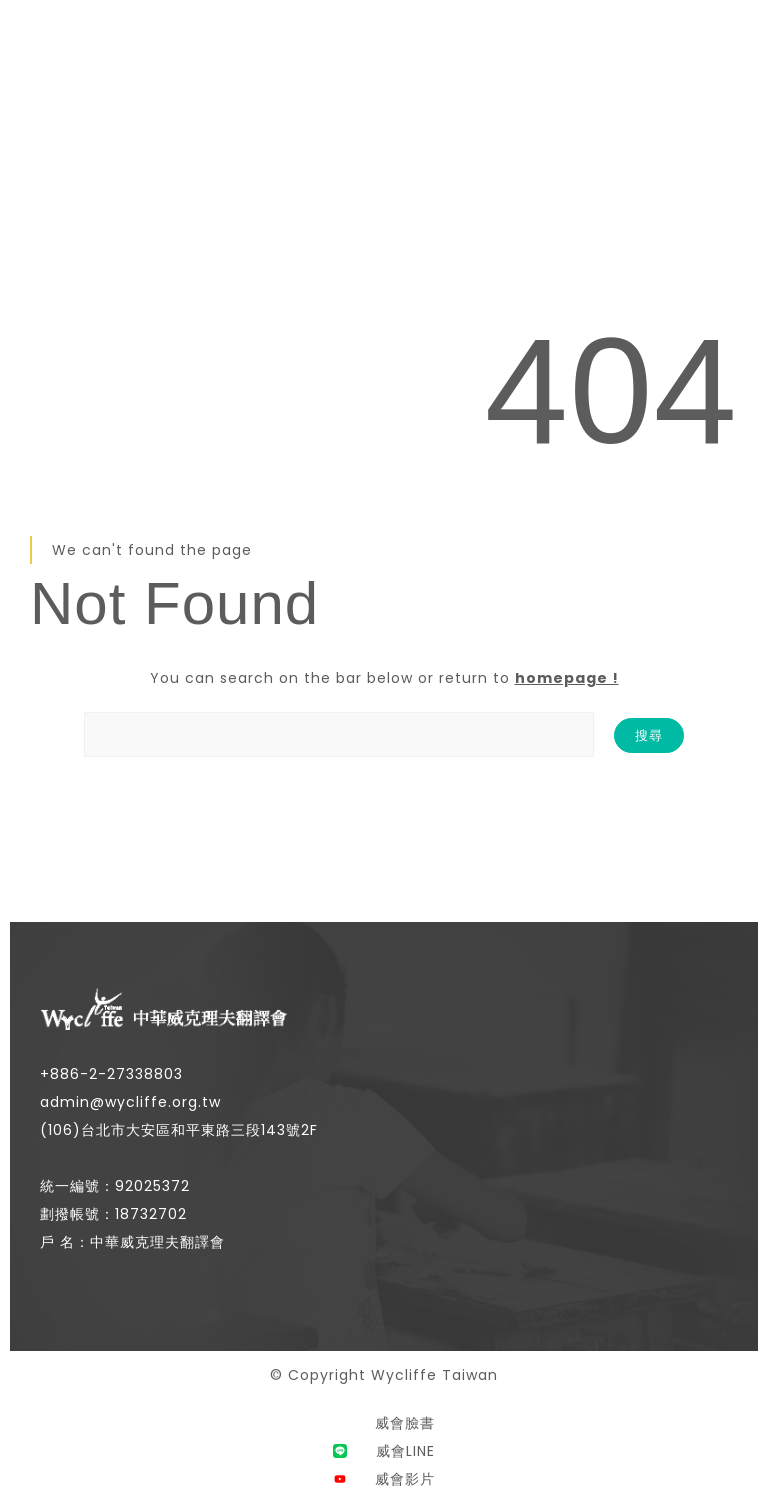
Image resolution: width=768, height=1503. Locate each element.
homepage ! (567, 678)
